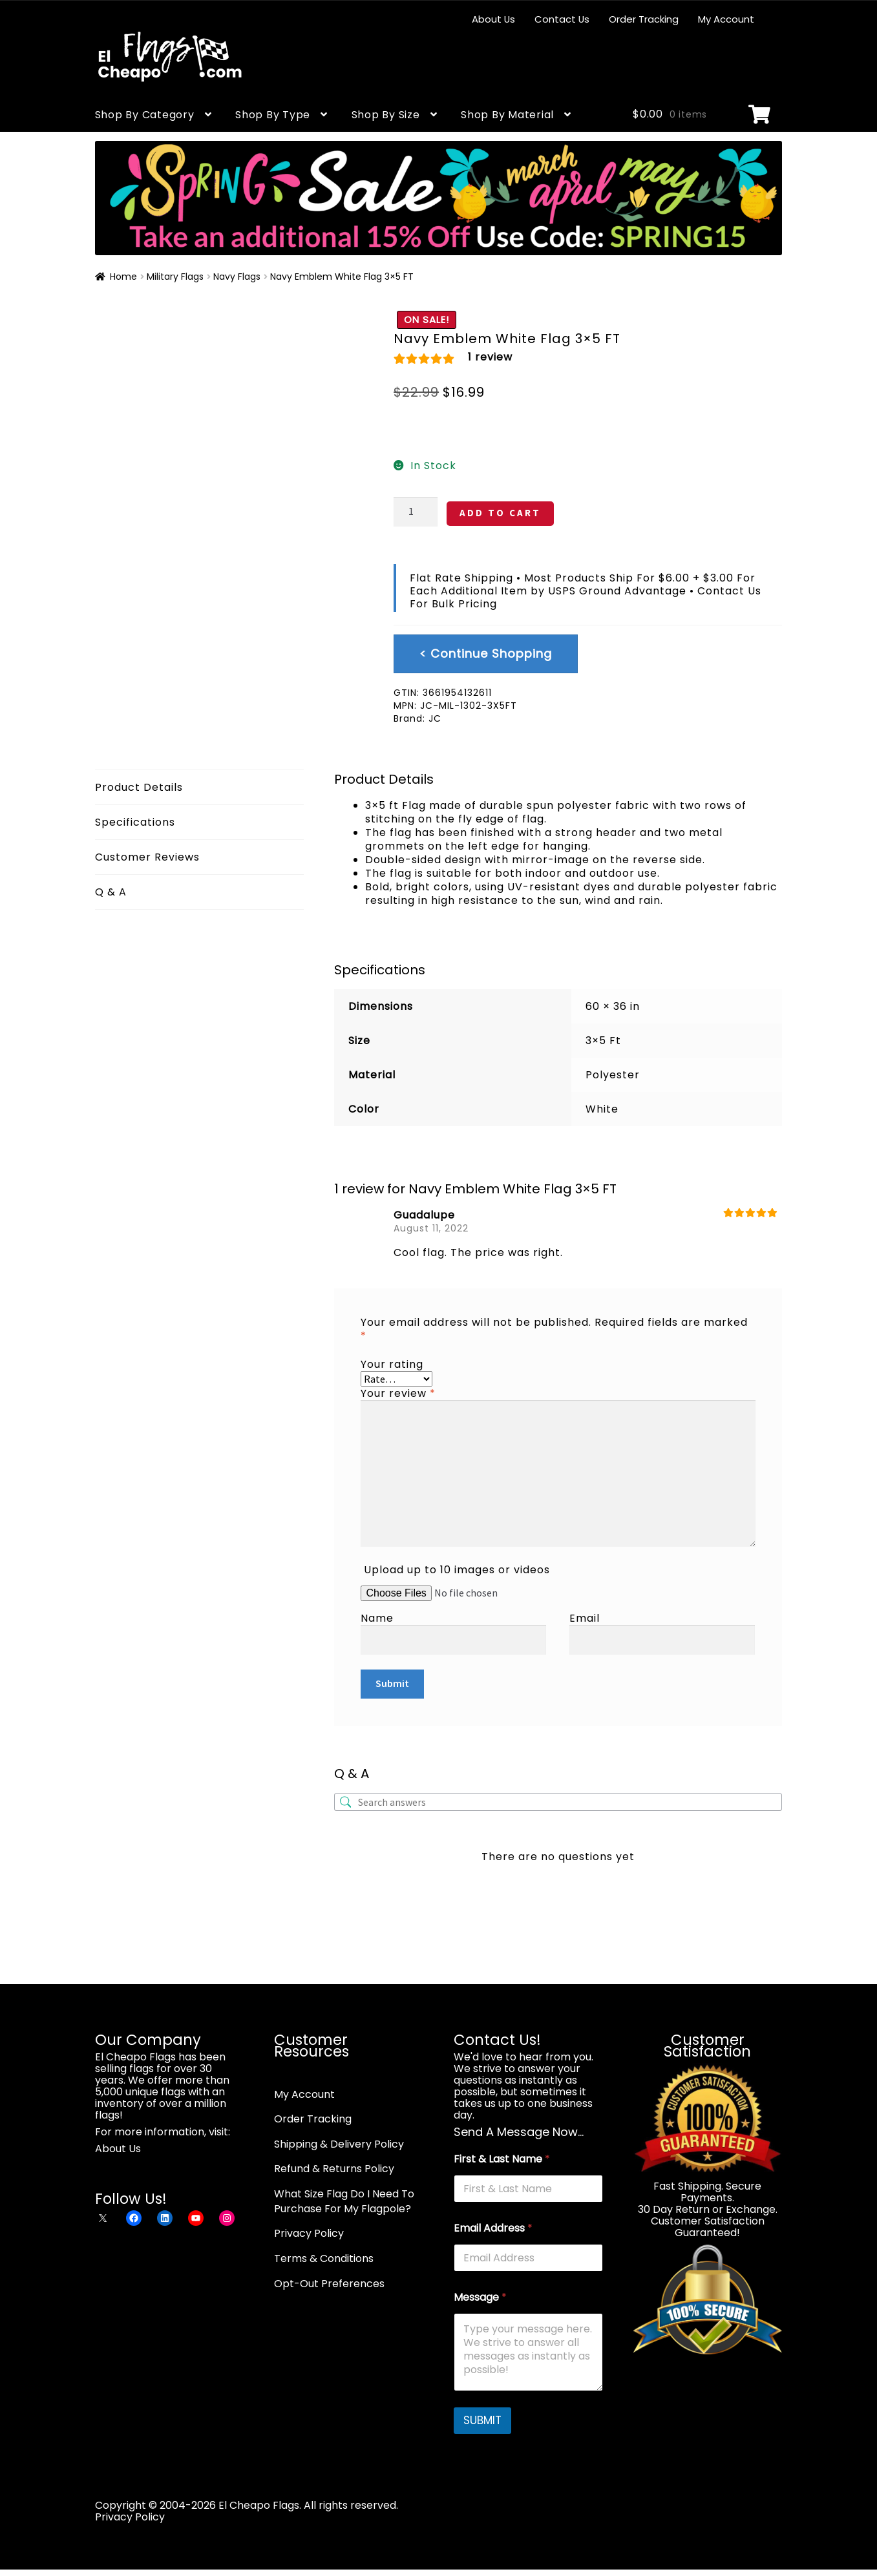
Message (480, 2297)
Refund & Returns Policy (334, 2168)
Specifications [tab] (135, 822)
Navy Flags (236, 276)
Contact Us (561, 19)
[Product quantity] (416, 512)
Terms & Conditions (324, 2258)
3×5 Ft (603, 1040)
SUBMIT (482, 2420)
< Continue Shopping (485, 653)
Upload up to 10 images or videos (457, 1569)
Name (377, 1618)
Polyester (613, 1074)
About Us (493, 19)
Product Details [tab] (139, 787)
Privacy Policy (309, 2233)
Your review (398, 1393)
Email (584, 1618)
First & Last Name (502, 2159)
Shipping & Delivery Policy (339, 2144)
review (490, 357)
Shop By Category (145, 114)
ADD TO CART (500, 513)
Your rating (392, 1364)
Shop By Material (507, 114)
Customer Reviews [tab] (147, 857)
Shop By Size (386, 114)
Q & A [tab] (111, 892)
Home (123, 276)
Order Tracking (644, 19)
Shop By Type (272, 114)
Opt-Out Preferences (329, 2283)
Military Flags (175, 276)
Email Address (493, 2228)
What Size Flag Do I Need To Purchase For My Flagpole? (344, 2201)
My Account (726, 19)
